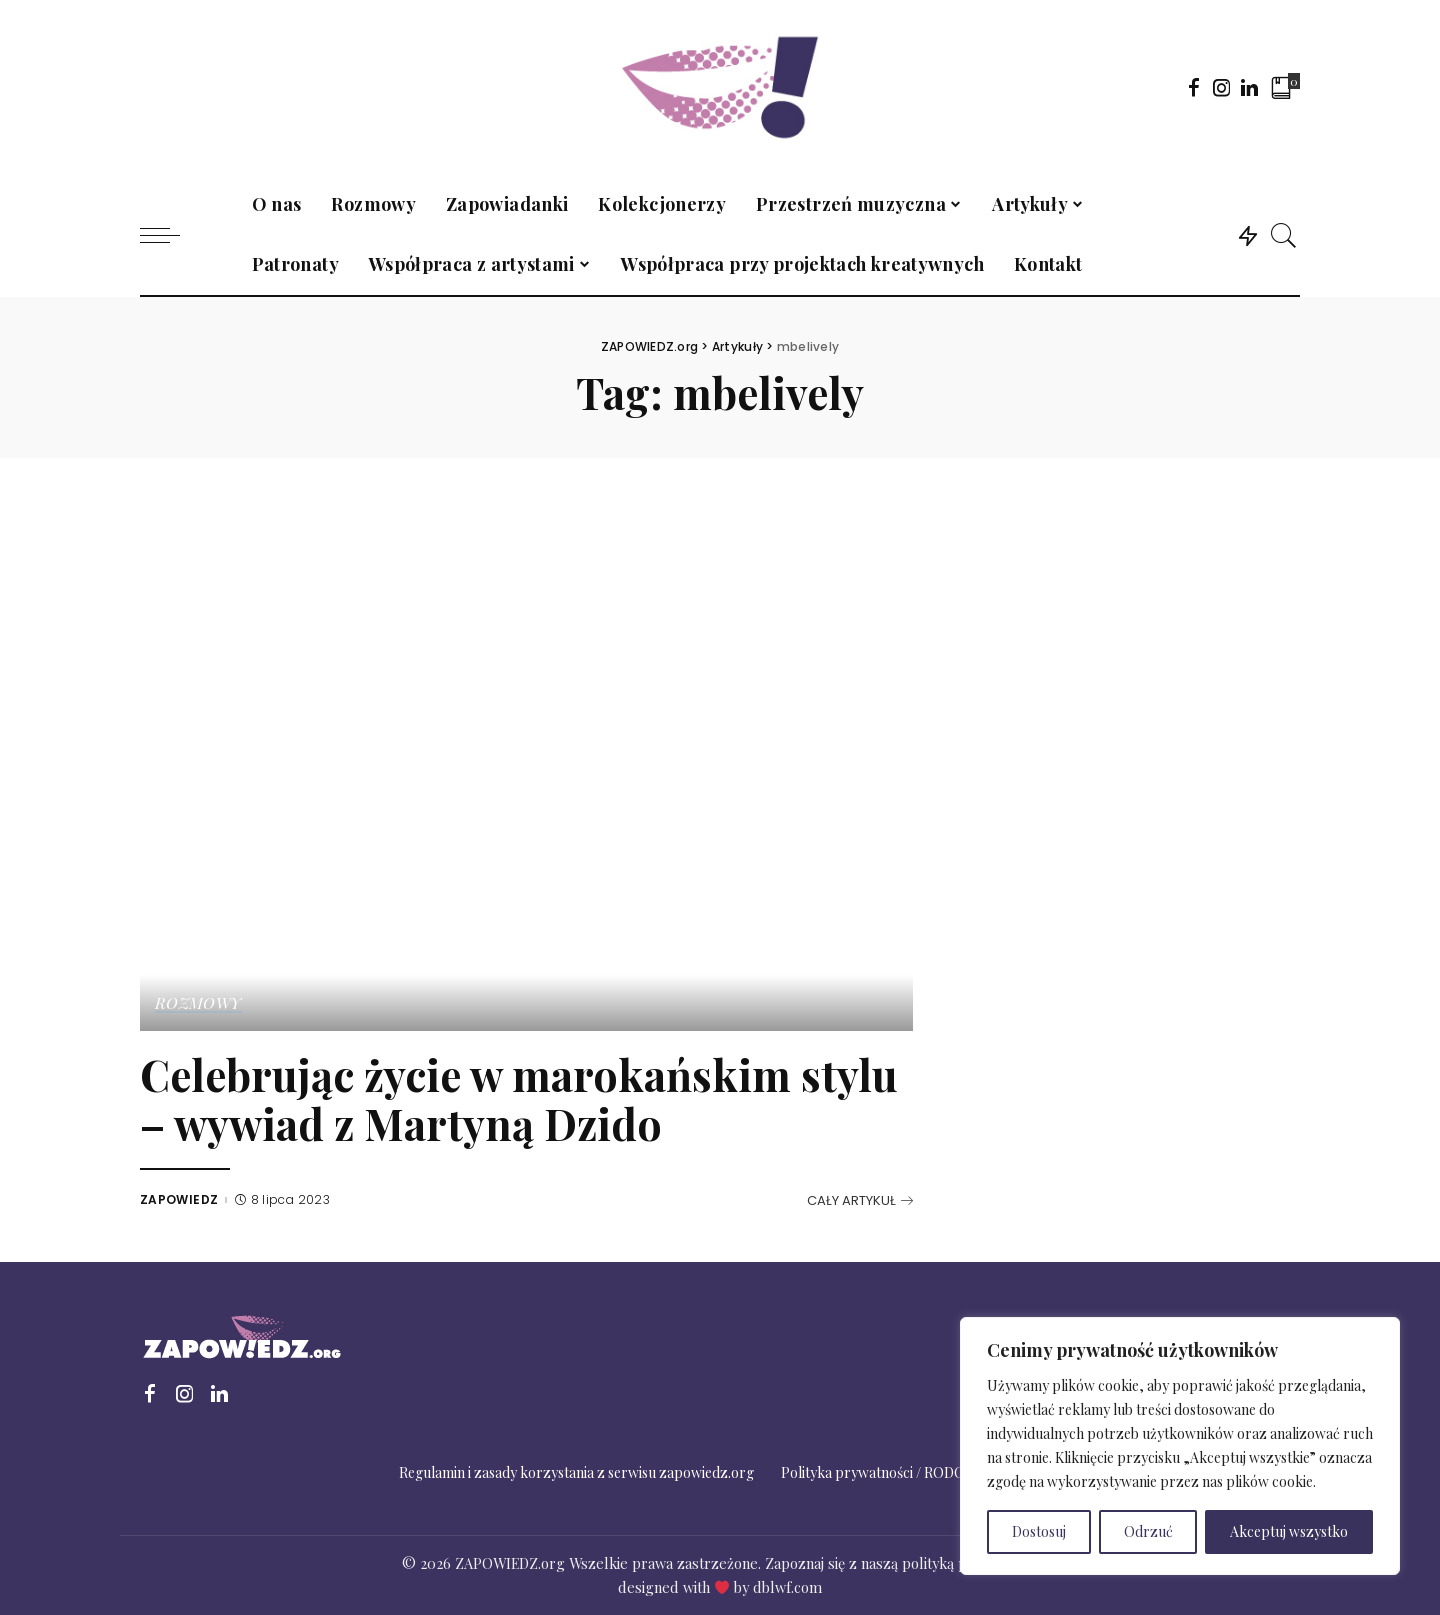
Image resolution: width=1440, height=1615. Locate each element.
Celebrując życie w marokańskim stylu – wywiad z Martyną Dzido (519, 1099)
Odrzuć (1148, 1531)
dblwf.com (787, 1587)
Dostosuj (1039, 1531)
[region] (1180, 1446)
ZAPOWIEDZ (179, 1200)
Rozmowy (198, 1004)
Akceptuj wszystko (1289, 1531)
